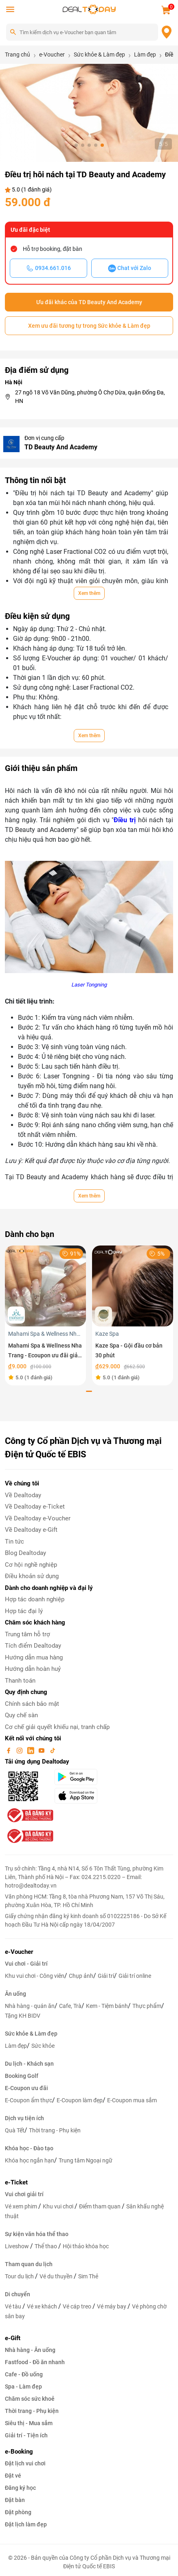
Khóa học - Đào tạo (29, 2148)
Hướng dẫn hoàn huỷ (33, 1668)
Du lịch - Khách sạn (29, 2063)
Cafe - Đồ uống (24, 2374)
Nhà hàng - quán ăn (30, 2006)
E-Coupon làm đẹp (80, 2100)
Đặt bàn (15, 2500)
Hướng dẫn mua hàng (34, 1657)
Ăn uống (15, 1993)
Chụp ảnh (81, 1976)
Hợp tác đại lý (24, 1611)
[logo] (89, 9)
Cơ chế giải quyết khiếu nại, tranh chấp (57, 1727)
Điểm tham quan (100, 2206)
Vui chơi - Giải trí (26, 1963)
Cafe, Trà (70, 2006)
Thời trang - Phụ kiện (55, 2130)
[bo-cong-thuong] (29, 1815)
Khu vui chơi (59, 2206)
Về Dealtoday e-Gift (31, 1529)
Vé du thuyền (57, 2276)
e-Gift (12, 2338)
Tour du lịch (20, 2276)
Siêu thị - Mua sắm (29, 2423)
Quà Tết (14, 2130)
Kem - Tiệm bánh (107, 2006)
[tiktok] (52, 1750)
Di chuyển (17, 2294)
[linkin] (31, 1750)
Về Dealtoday (23, 1495)
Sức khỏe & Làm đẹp (31, 2033)
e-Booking (19, 2451)
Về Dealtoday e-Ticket (35, 1506)
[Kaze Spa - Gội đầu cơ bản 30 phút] (132, 1285)
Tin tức (14, 1541)
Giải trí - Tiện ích (26, 2435)
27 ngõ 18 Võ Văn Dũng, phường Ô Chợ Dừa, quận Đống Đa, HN (90, 396)
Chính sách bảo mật (32, 1703)
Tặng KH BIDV (22, 2015)
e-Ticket (16, 2182)
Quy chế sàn (21, 1715)
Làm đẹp (16, 2046)
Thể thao (46, 2246)
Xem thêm (89, 593)
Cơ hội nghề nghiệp (31, 1564)
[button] (76, 145)
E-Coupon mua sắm (132, 2100)
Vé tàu (13, 2306)
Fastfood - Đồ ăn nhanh (35, 2362)
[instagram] (20, 1750)
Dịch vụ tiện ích (24, 2118)
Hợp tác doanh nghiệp (34, 1599)
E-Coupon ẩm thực (28, 2100)
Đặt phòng (18, 2512)
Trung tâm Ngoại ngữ (85, 2160)
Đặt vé (13, 2475)
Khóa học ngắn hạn (29, 2160)
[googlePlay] (84, 1777)
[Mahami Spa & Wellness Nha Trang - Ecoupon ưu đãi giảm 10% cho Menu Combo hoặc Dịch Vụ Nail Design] (45, 1285)
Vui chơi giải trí (24, 2194)
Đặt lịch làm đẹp (26, 2524)
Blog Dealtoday (25, 1553)
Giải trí (106, 1976)
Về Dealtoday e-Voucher (37, 1518)
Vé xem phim (21, 2206)
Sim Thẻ (88, 2276)
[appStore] (84, 1795)
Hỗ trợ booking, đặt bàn (52, 249)
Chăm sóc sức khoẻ (30, 2398)
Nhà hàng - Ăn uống (30, 2350)
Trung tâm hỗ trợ (27, 1634)
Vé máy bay (112, 2306)
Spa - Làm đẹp (23, 2386)
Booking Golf (21, 2076)
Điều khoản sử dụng (32, 1576)
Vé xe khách (42, 2306)
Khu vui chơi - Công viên (34, 1976)
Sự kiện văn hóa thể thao (36, 2234)
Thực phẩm (146, 2006)
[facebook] (9, 1750)
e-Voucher (19, 1951)
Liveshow (17, 2246)
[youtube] (42, 1750)
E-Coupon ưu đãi (26, 2088)
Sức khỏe (43, 2046)
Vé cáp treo (77, 2306)
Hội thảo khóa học (86, 2246)
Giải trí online (135, 1976)
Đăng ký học (20, 2488)
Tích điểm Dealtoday (33, 1645)
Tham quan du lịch (29, 2264)
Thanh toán (20, 1680)
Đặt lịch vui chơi (25, 2463)
